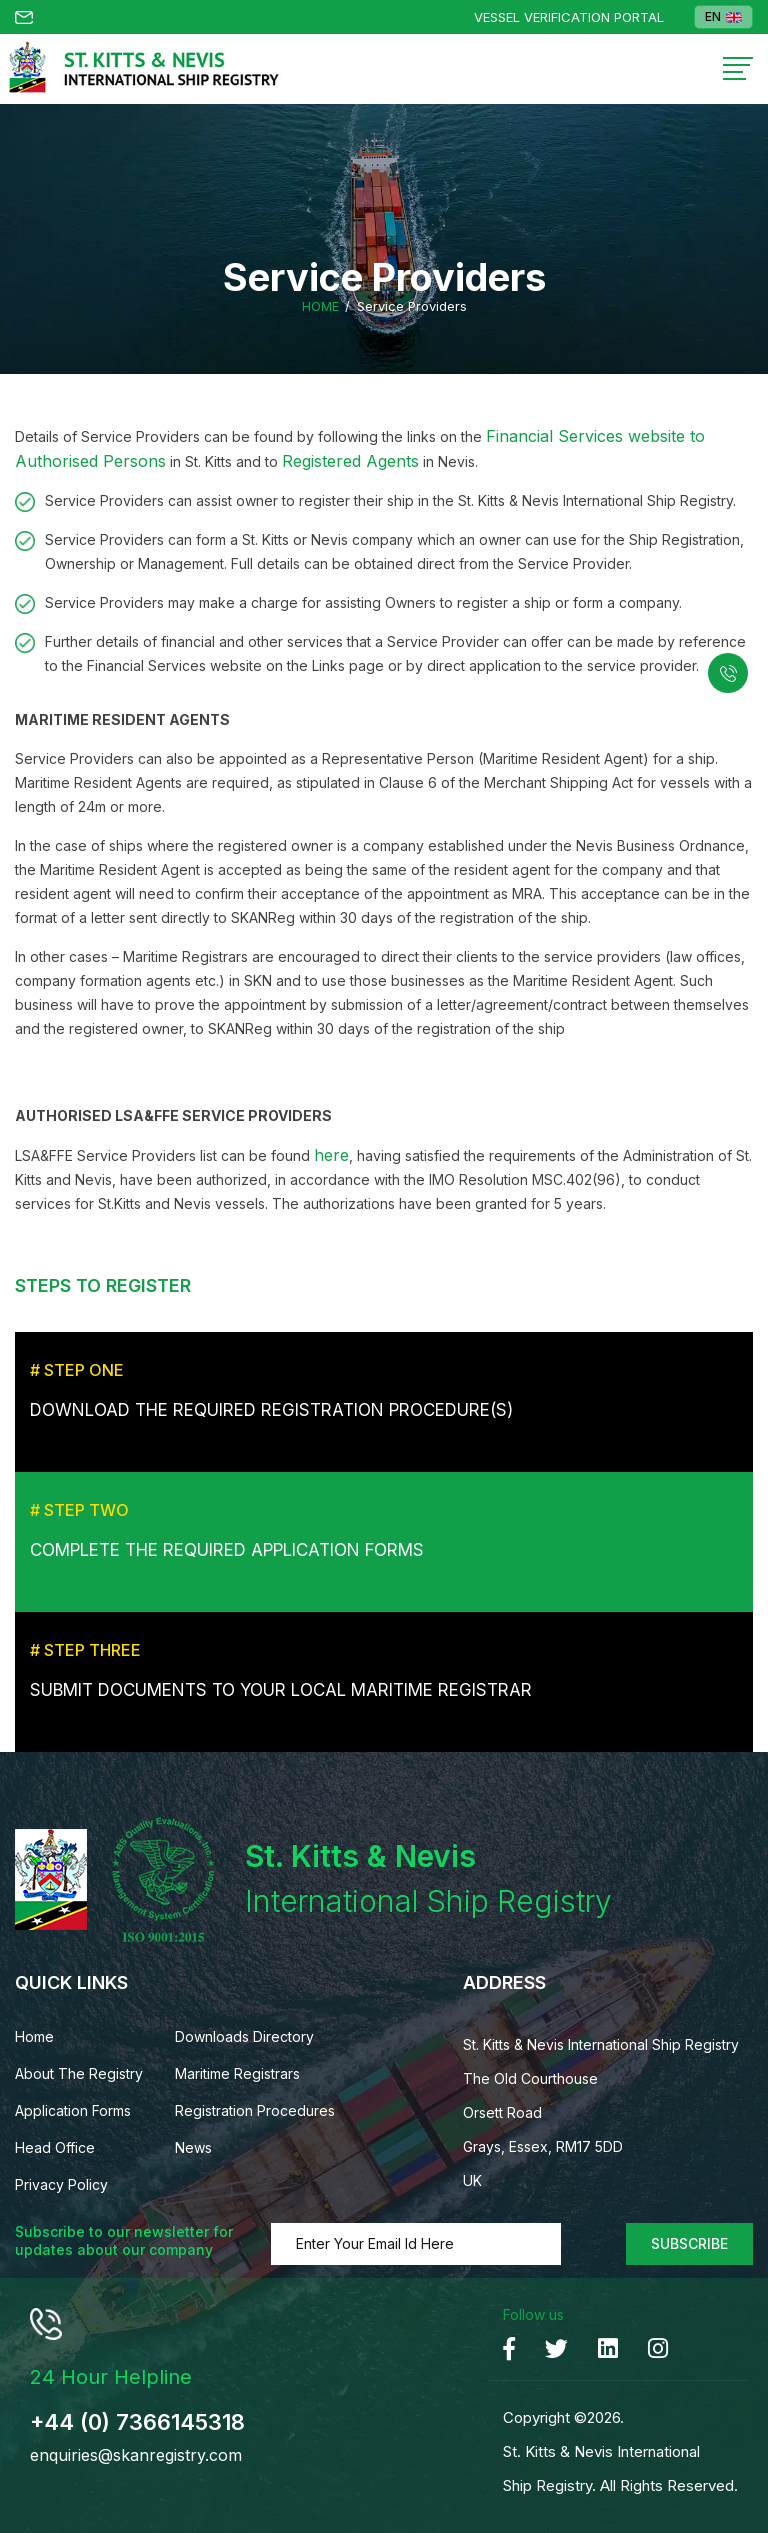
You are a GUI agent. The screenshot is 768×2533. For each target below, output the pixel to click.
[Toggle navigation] (738, 68)
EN (723, 17)
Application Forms (73, 2110)
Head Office (55, 2147)
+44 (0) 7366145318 (137, 2422)
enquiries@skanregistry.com (136, 2455)
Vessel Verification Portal (569, 17)
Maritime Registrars (237, 2073)
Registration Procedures (255, 2110)
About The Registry (79, 2073)
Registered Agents (350, 461)
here (331, 1155)
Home (320, 306)
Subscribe (689, 2243)
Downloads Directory (244, 2036)
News (193, 2147)
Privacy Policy (61, 2184)
